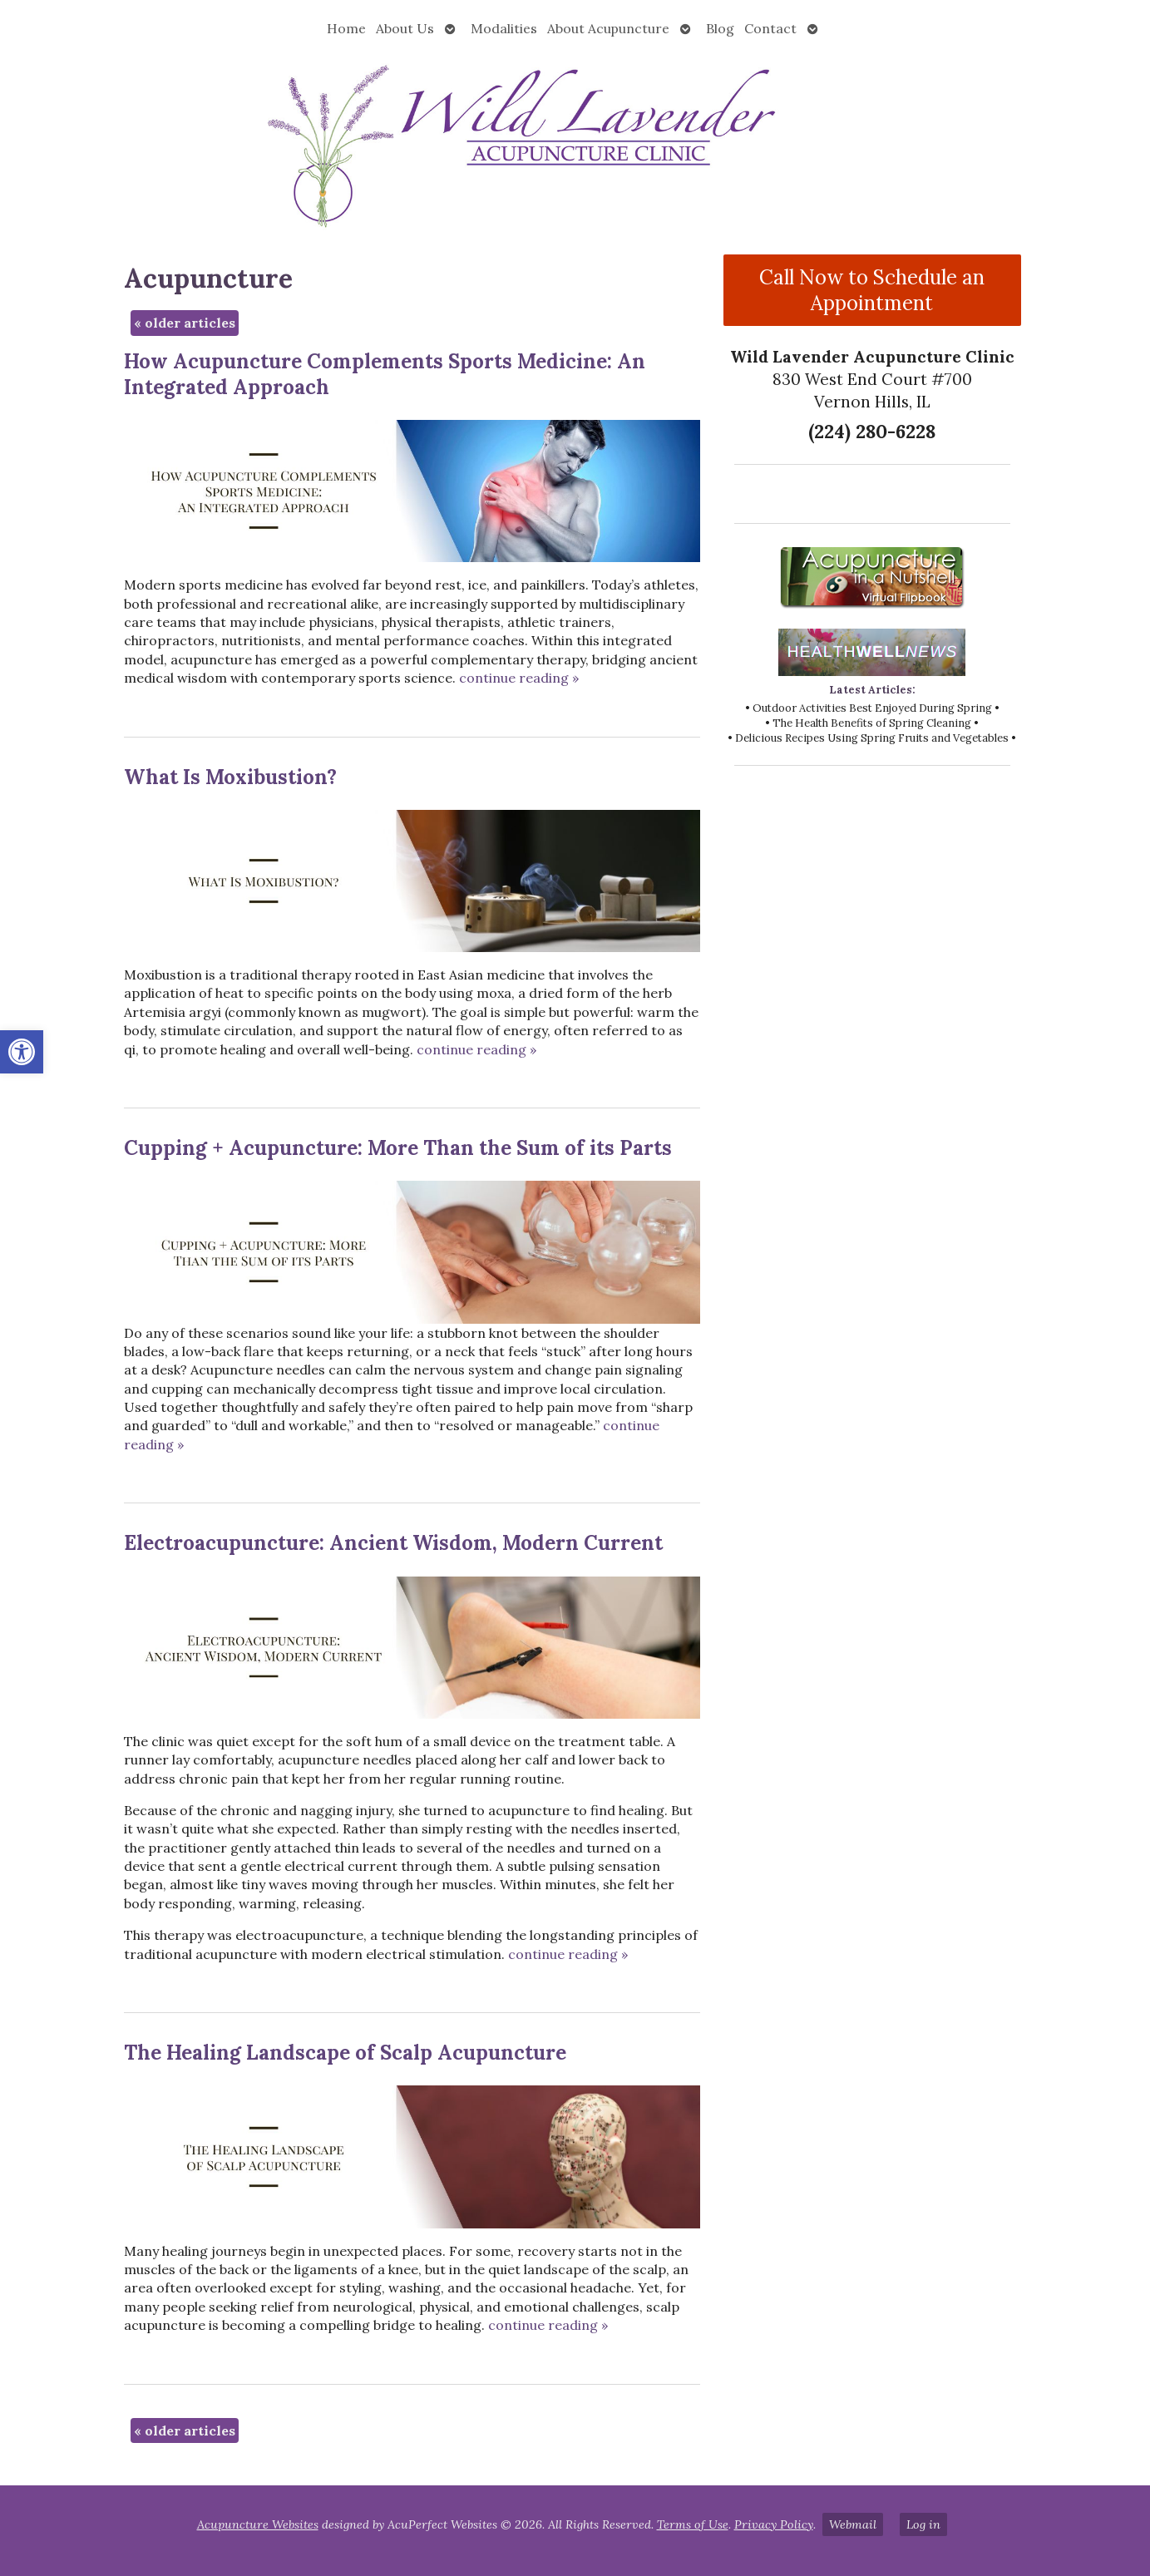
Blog (720, 28)
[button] (21, 1051)
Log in (923, 2524)
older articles (184, 322)
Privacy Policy (773, 2524)
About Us (405, 28)
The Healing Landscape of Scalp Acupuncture (345, 2052)
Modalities (504, 28)
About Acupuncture (608, 28)
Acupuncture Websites (257, 2524)
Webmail (852, 2524)
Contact (770, 28)
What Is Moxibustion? (230, 777)
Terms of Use (692, 2524)
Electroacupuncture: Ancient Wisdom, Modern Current (393, 1543)
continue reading (519, 677)
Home (346, 28)
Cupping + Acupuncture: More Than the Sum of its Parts (398, 1148)
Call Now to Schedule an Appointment (872, 290)
